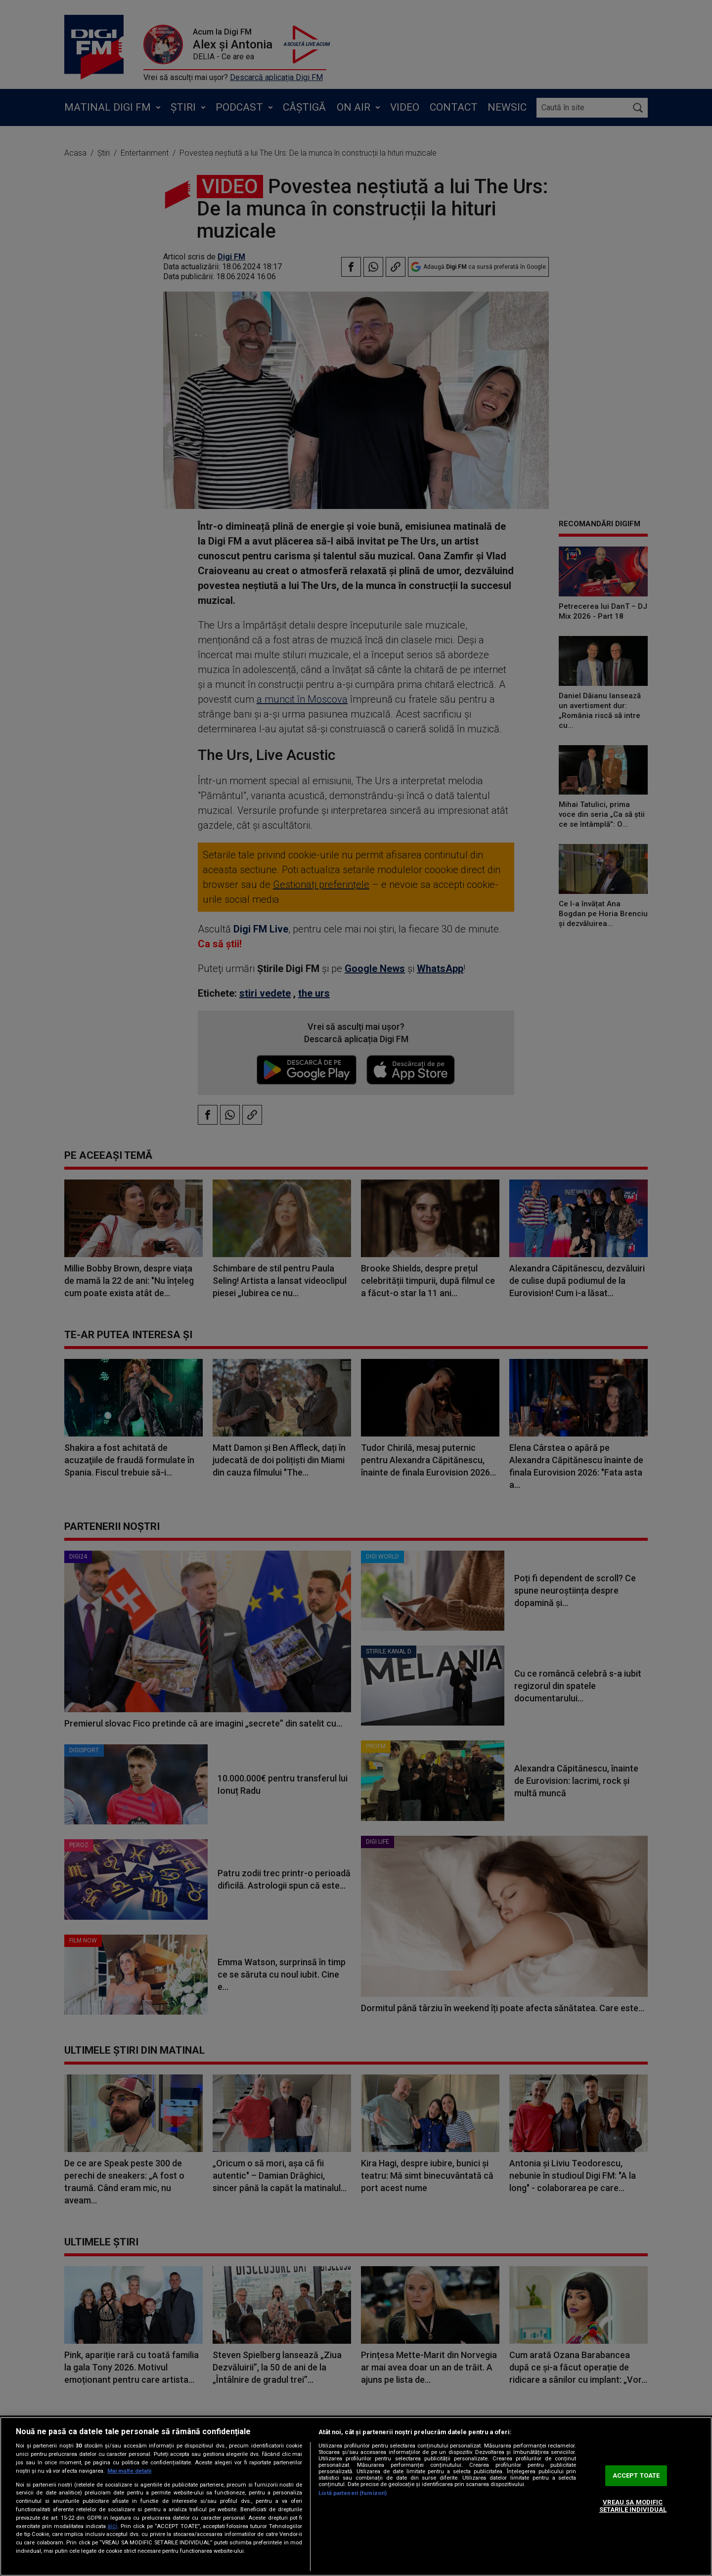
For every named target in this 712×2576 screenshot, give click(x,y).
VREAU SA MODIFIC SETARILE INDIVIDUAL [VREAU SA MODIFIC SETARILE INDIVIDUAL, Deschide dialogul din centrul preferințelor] (633, 2506)
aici (112, 2526)
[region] (356, 2496)
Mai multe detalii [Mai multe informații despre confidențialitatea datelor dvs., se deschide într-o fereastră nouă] (129, 2471)
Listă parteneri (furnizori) (352, 2493)
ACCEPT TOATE (636, 2475)
